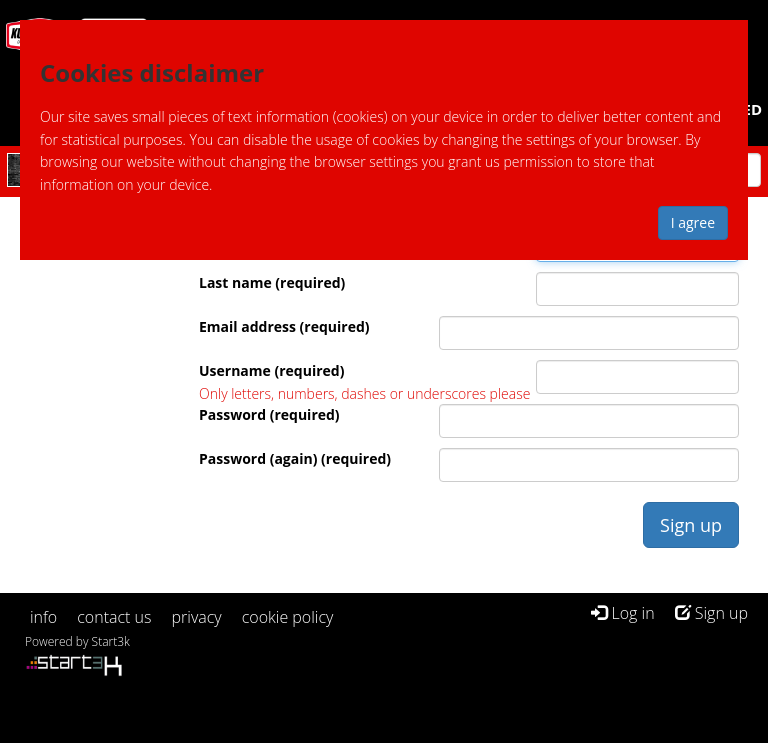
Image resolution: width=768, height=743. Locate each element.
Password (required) (269, 414)
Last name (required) (272, 282)
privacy (197, 617)
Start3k (111, 641)
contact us (114, 617)
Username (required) (271, 370)
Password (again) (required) (295, 458)
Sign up (711, 613)
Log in (622, 613)
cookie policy (288, 617)
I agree (693, 222)
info (43, 617)
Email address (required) (284, 326)
